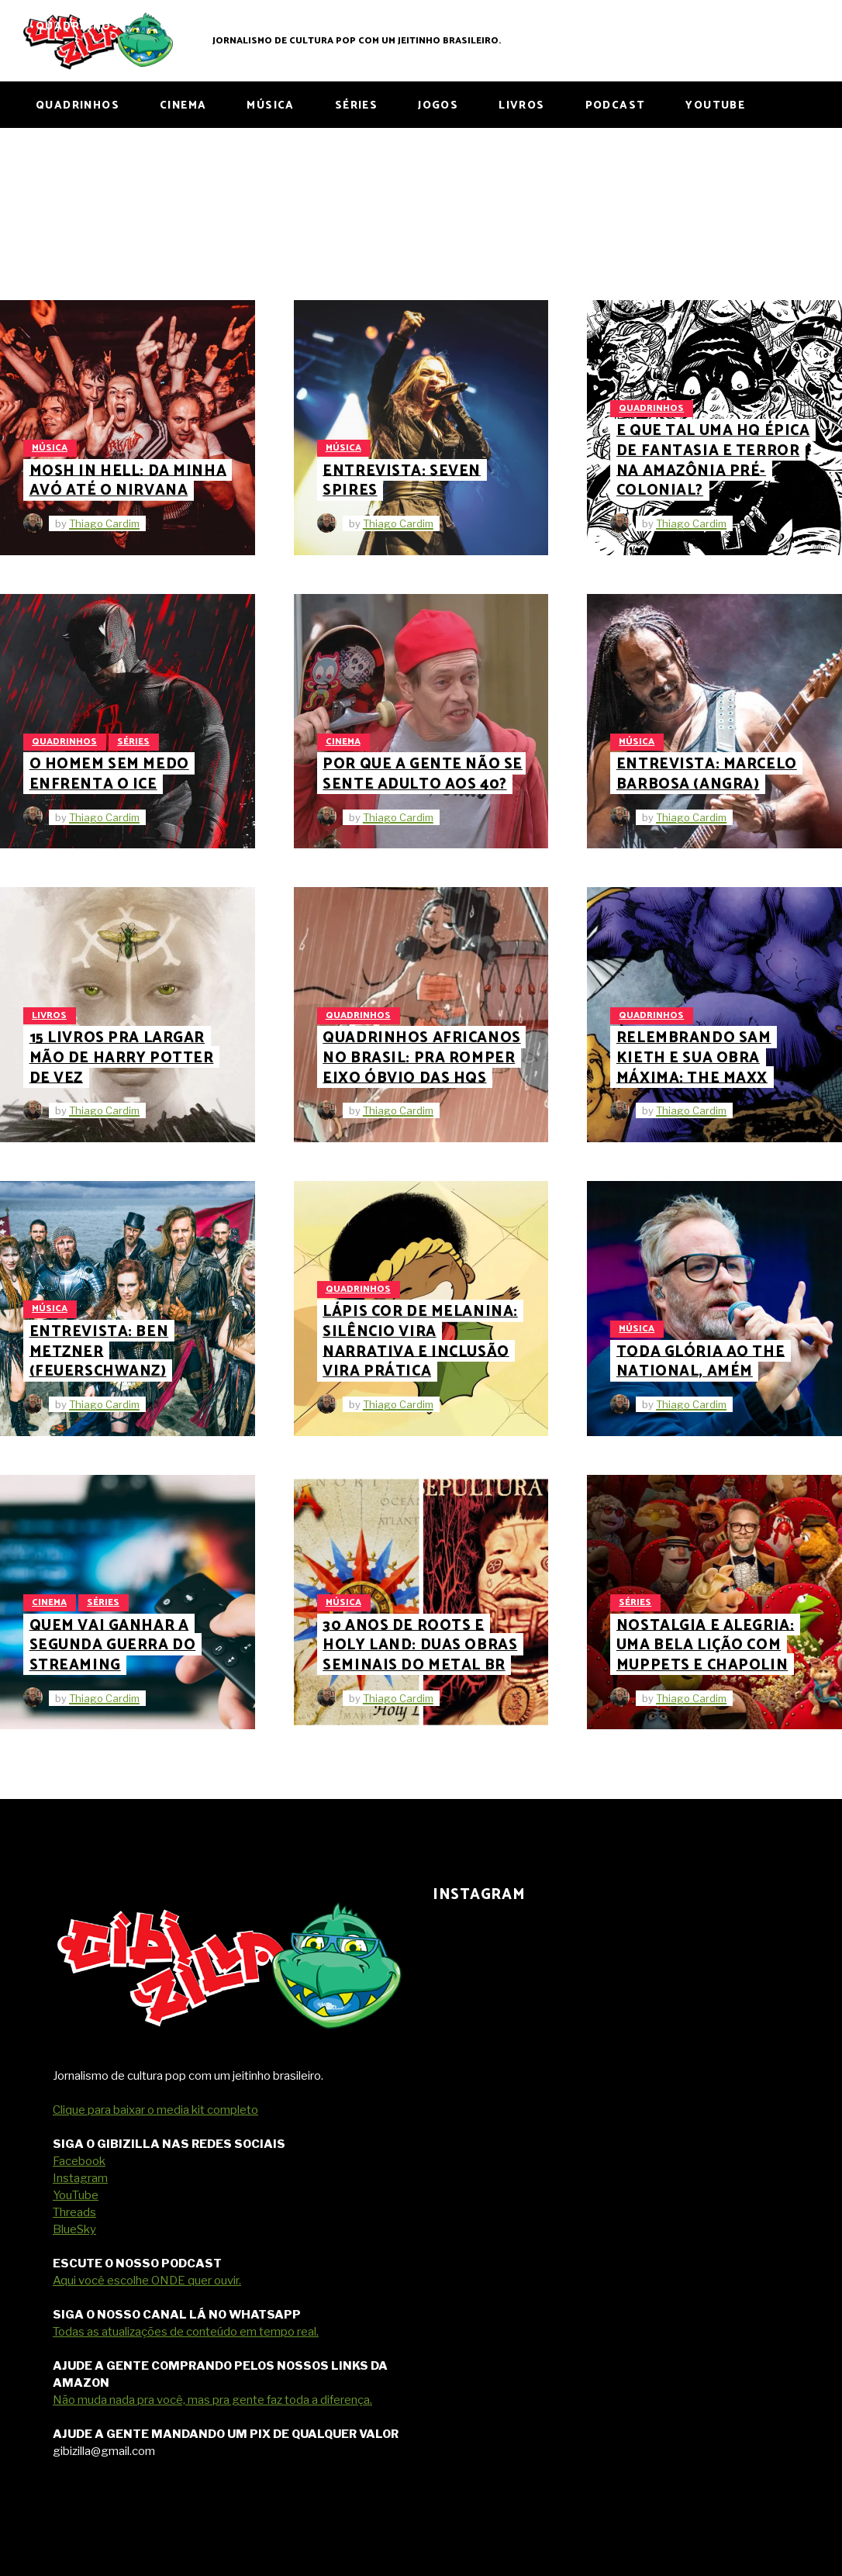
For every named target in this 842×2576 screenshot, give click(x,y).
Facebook (79, 2161)
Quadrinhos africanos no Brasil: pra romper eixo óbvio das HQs (421, 1057)
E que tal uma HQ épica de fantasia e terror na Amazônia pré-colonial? (713, 460)
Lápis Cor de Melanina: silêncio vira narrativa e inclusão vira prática (420, 1341)
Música (49, 447)
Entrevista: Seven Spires (402, 480)
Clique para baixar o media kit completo (155, 2110)
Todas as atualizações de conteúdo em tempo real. (186, 2332)
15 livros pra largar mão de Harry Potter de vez (121, 1057)
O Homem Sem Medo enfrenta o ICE (109, 774)
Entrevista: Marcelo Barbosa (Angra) (706, 774)
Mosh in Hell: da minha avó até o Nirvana (128, 480)
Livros (49, 1015)
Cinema (343, 741)
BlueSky (74, 2229)
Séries (133, 741)
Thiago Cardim (104, 523)
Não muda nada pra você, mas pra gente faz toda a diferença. (212, 2400)
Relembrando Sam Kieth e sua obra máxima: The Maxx (693, 1057)
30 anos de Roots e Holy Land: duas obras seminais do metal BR (420, 1644)
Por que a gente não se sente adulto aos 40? (423, 774)
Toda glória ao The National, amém (700, 1361)
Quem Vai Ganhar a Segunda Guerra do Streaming (112, 1644)
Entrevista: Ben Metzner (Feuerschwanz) (99, 1351)
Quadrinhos (651, 408)
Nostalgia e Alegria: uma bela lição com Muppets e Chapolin (705, 1644)
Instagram (80, 2178)
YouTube (75, 2195)
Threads (74, 2212)
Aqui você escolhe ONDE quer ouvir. (147, 2281)
